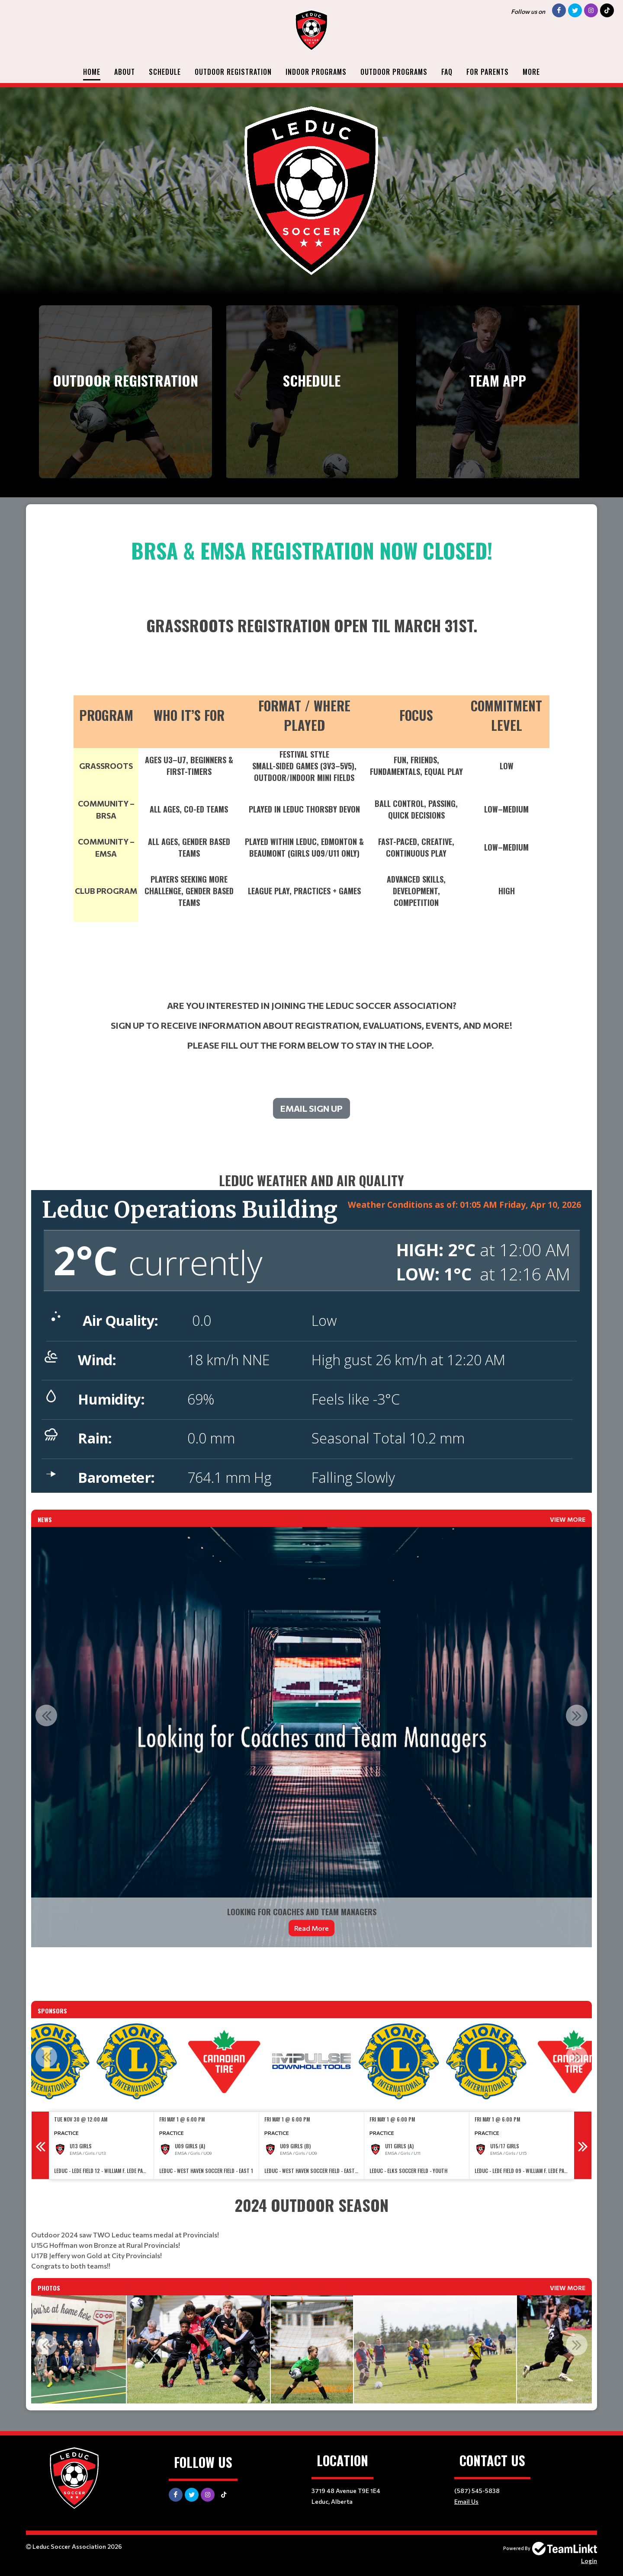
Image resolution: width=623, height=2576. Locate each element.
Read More (311, 1927)
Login (589, 2560)
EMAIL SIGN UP (311, 1108)
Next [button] (577, 1715)
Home (91, 72)
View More (567, 1519)
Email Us (466, 2501)
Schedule (165, 72)
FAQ (447, 72)
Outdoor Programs (393, 72)
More (531, 72)
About (124, 72)
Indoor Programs (316, 72)
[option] (311, 1737)
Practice (66, 2133)
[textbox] (311, 825)
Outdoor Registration (233, 72)
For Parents (487, 72)
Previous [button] (46, 1715)
